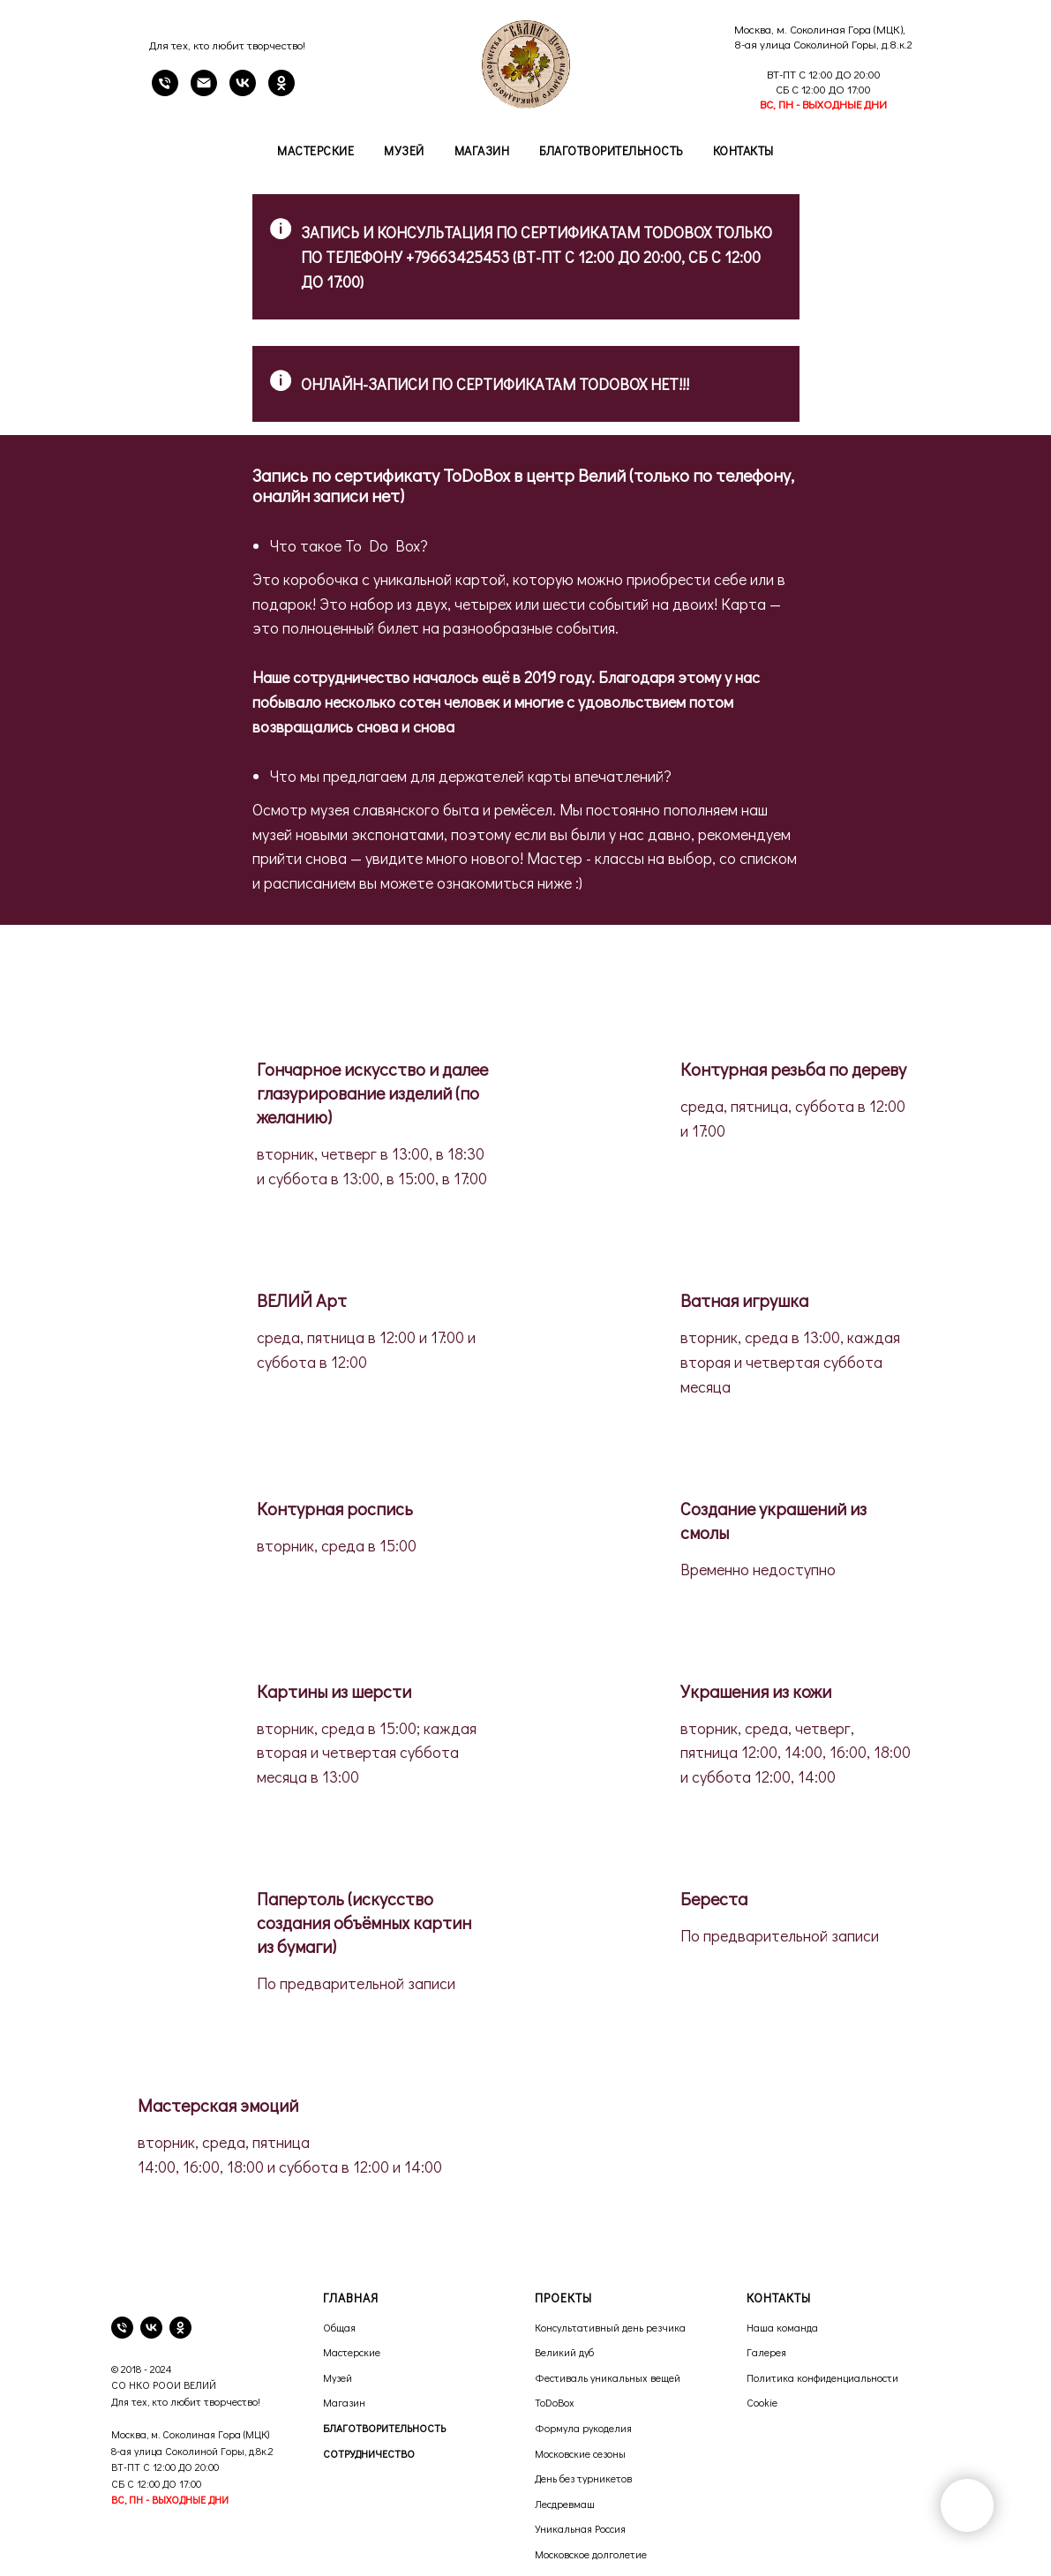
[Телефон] (165, 91)
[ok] (180, 2328)
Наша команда (782, 2327)
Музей (404, 150)
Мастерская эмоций (218, 2104)
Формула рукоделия (583, 2428)
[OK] (281, 91)
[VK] (242, 91)
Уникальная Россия (580, 2528)
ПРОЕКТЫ (563, 2297)
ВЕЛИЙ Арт (302, 1299)
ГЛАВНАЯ (351, 2297)
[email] (204, 91)
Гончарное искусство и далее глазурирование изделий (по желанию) (372, 1092)
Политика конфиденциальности (822, 2377)
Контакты (743, 150)
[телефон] (122, 2328)
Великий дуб (564, 2352)
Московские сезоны (580, 2453)
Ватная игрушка (744, 1299)
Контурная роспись (335, 1508)
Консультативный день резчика (610, 2327)
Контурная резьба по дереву (793, 1068)
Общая (339, 2327)
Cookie (762, 2402)
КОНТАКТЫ (779, 2297)
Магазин (482, 150)
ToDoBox (554, 2402)
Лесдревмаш (565, 2504)
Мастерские (315, 150)
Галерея (766, 2352)
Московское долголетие (591, 2554)
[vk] (151, 2328)
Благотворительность (611, 150)
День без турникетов (583, 2478)
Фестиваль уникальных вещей (607, 2377)
